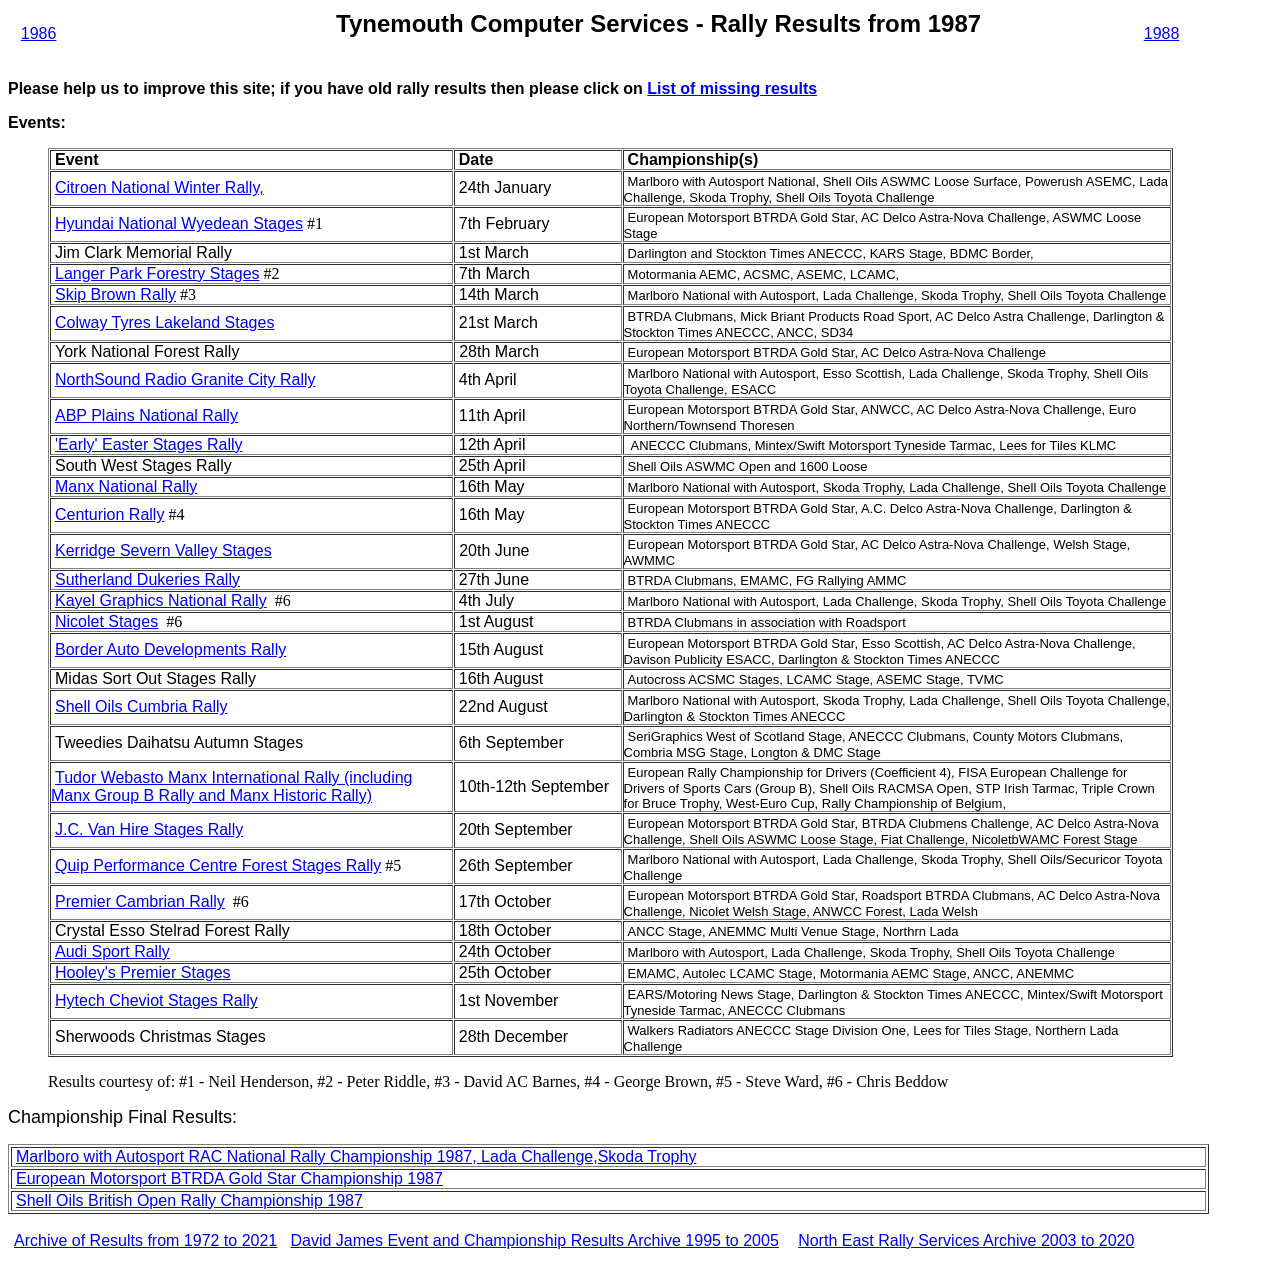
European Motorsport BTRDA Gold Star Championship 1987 (229, 1178)
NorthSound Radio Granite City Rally (185, 379)
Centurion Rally (109, 514)
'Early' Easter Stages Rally (149, 444)
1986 (39, 33)
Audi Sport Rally (112, 951)
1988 (1162, 33)
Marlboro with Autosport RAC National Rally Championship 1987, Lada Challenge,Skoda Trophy (356, 1156)
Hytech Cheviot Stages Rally (156, 1000)
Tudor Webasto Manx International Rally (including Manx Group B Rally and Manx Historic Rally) (232, 786)
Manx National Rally (126, 486)
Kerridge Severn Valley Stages (163, 550)
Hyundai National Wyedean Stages (179, 223)
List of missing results (732, 88)
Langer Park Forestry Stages (157, 273)
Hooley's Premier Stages (143, 972)
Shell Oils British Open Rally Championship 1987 (189, 1200)
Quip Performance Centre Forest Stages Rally (218, 865)
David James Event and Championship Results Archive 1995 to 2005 (535, 1240)
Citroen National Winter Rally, (159, 187)
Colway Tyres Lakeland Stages (164, 322)
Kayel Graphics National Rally (161, 600)
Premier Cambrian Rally (140, 901)
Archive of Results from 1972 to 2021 (145, 1240)
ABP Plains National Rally (146, 415)
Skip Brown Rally (115, 294)
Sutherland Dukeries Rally (147, 579)
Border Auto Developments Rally (170, 649)
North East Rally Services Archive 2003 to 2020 (966, 1240)
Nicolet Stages (106, 621)
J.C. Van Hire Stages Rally (149, 829)
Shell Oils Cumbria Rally (141, 706)
